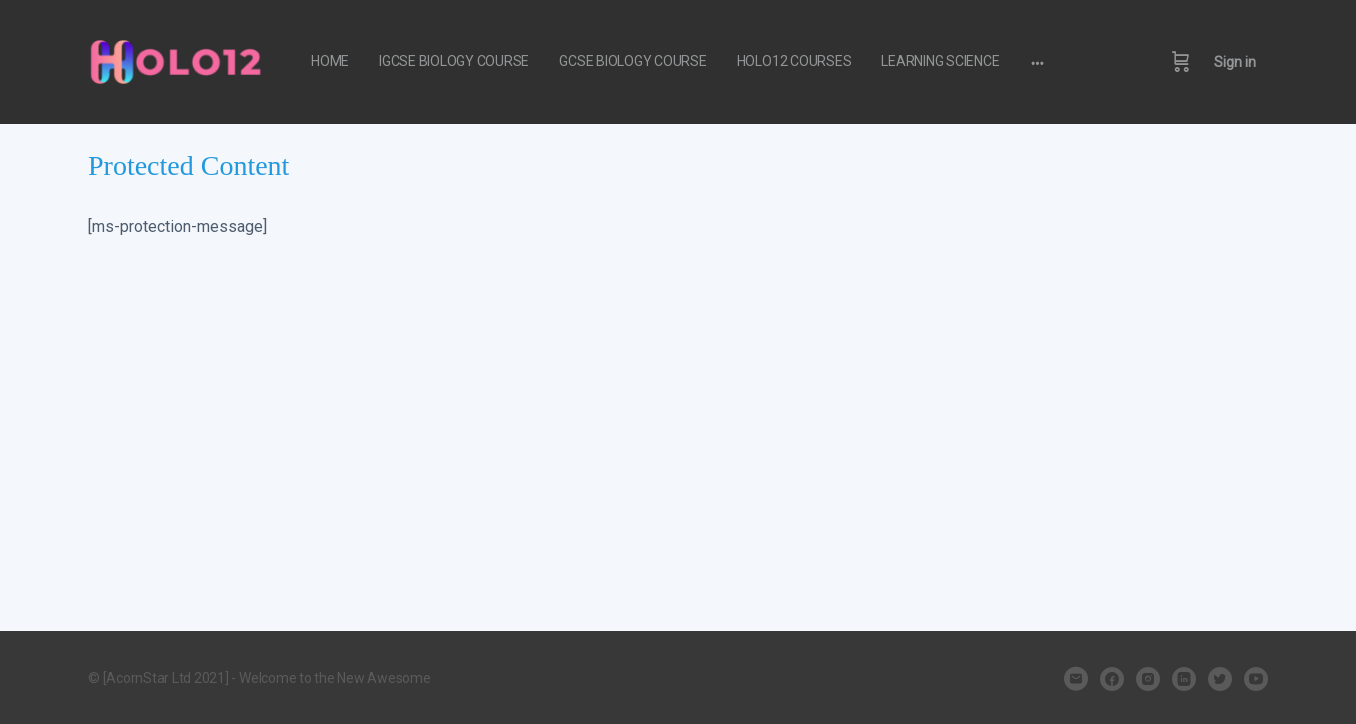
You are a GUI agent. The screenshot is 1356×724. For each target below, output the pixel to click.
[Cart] (1181, 62)
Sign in (1235, 62)
